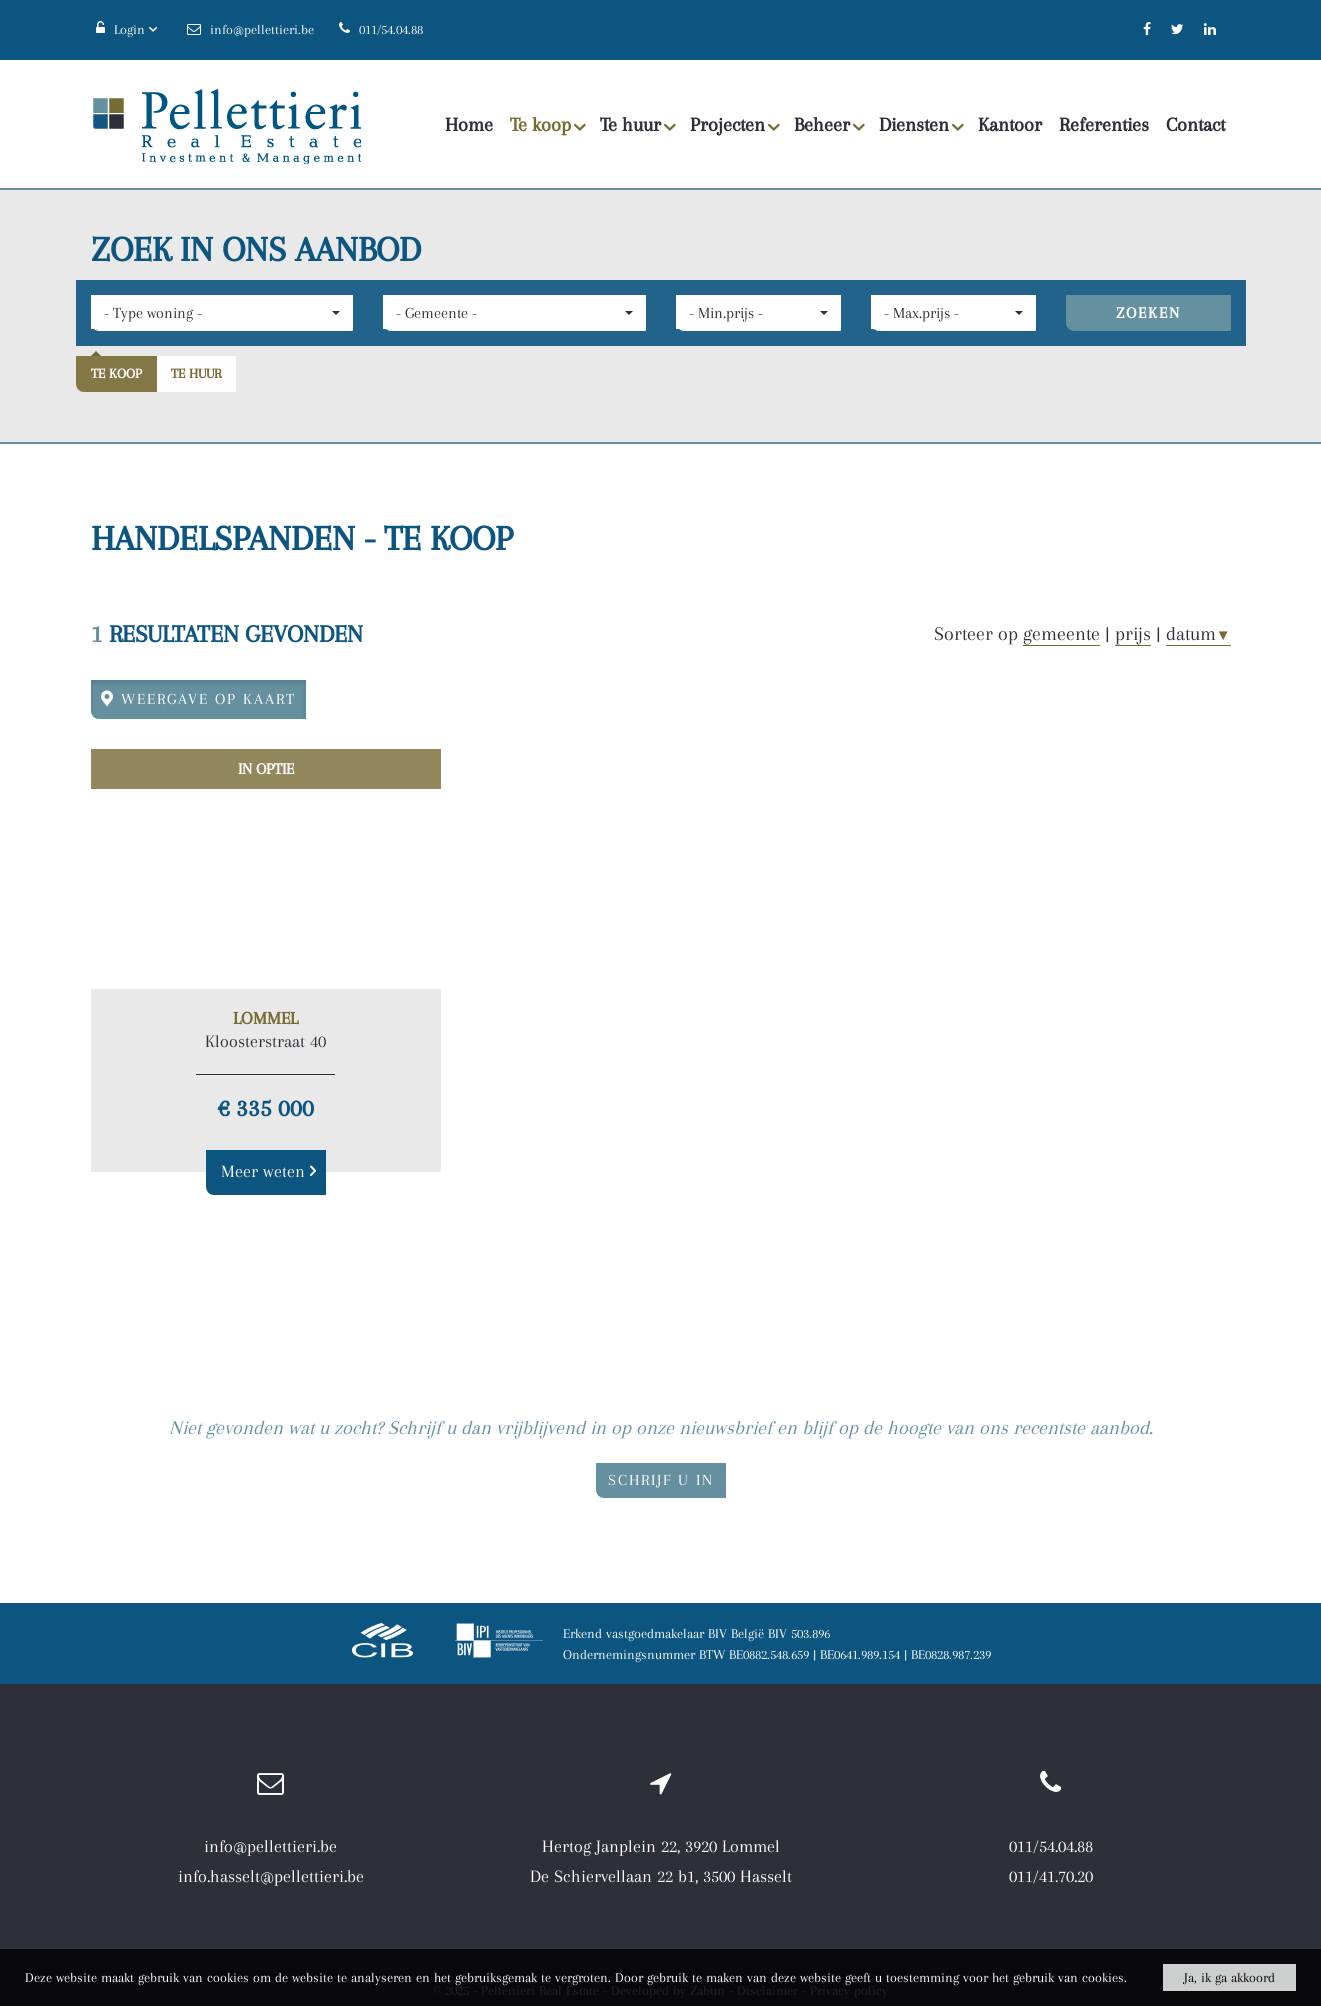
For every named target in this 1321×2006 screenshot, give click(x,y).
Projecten (735, 125)
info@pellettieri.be (270, 1846)
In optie (266, 769)
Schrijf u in (661, 1480)
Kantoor (1010, 125)
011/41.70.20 (1051, 1876)
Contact (1195, 125)
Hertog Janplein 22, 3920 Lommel (661, 1846)
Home (469, 125)
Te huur (638, 125)
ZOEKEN (1148, 313)
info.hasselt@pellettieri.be (271, 1876)
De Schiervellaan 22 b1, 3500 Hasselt (661, 1876)
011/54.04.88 (1051, 1846)
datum (1198, 634)
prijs (1133, 634)
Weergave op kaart (198, 699)
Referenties (1104, 125)
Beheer (829, 125)
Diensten (921, 125)
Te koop (548, 125)
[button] (222, 313)
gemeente (1061, 634)
